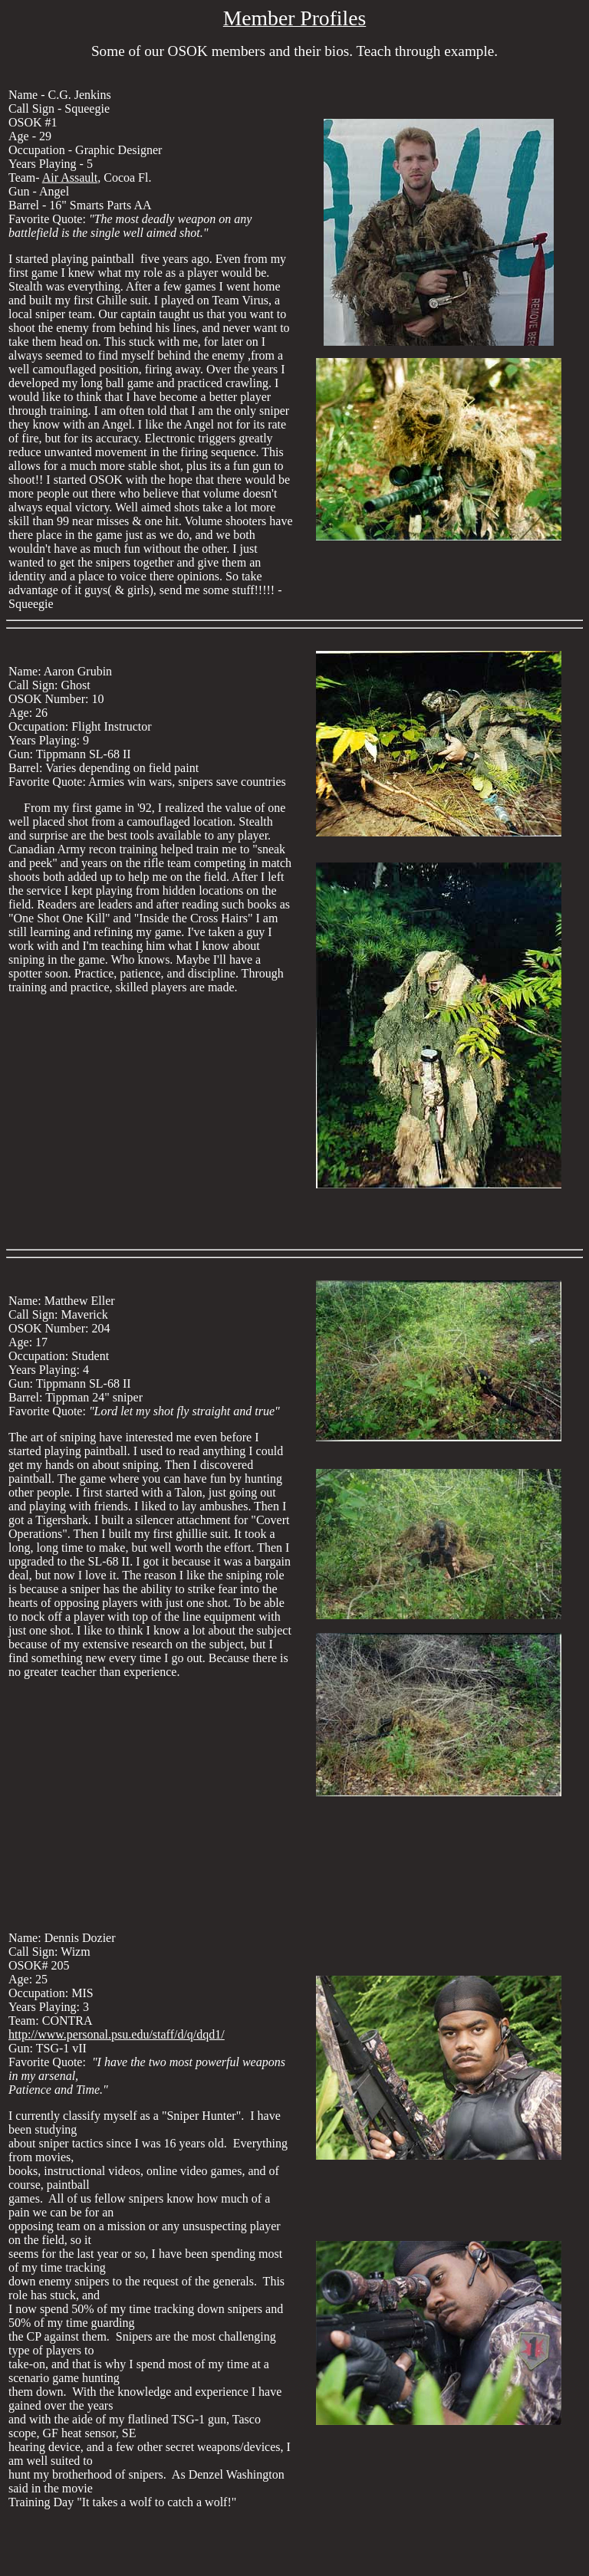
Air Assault (69, 177)
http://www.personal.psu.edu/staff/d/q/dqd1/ (116, 2034)
